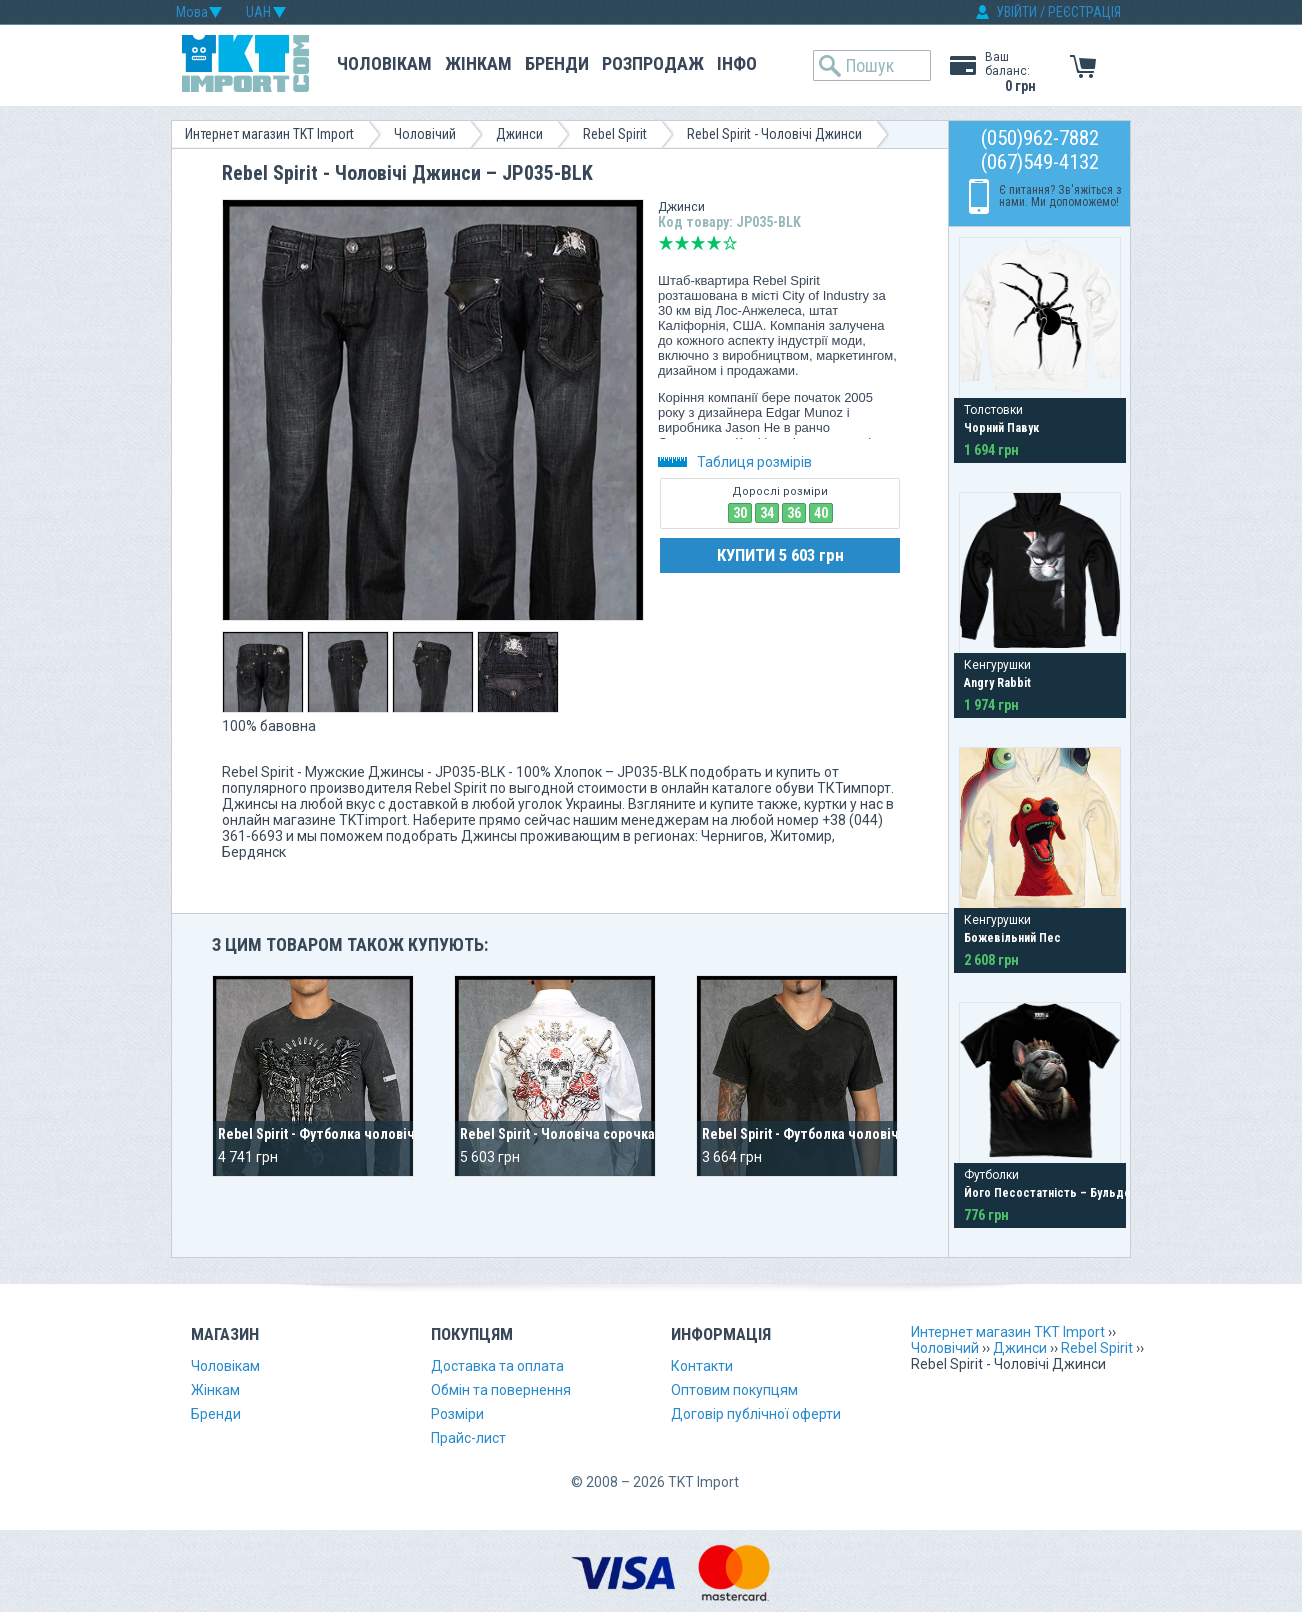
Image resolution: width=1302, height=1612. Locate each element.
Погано (682, 243)
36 (794, 513)
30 (740, 513)
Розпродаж (653, 63)
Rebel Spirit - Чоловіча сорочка (557, 1134)
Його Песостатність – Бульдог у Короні (1074, 1193)
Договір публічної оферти (756, 1414)
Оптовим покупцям (734, 1390)
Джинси (519, 134)
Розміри (457, 1414)
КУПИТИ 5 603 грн (780, 555)
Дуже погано (666, 243)
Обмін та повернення (501, 1390)
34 (767, 513)
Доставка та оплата (497, 1366)
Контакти (702, 1366)
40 (821, 513)
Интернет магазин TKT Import (269, 134)
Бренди (557, 63)
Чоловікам (384, 63)
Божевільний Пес (1012, 938)
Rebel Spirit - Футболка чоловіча (804, 1134)
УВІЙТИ (1016, 12)
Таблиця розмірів (735, 462)
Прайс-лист (468, 1438)
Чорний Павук (1001, 428)
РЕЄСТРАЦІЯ (1084, 12)
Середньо (698, 243)
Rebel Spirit (615, 134)
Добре (714, 243)
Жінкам (478, 63)
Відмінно (730, 243)
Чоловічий (425, 134)
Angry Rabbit (997, 683)
